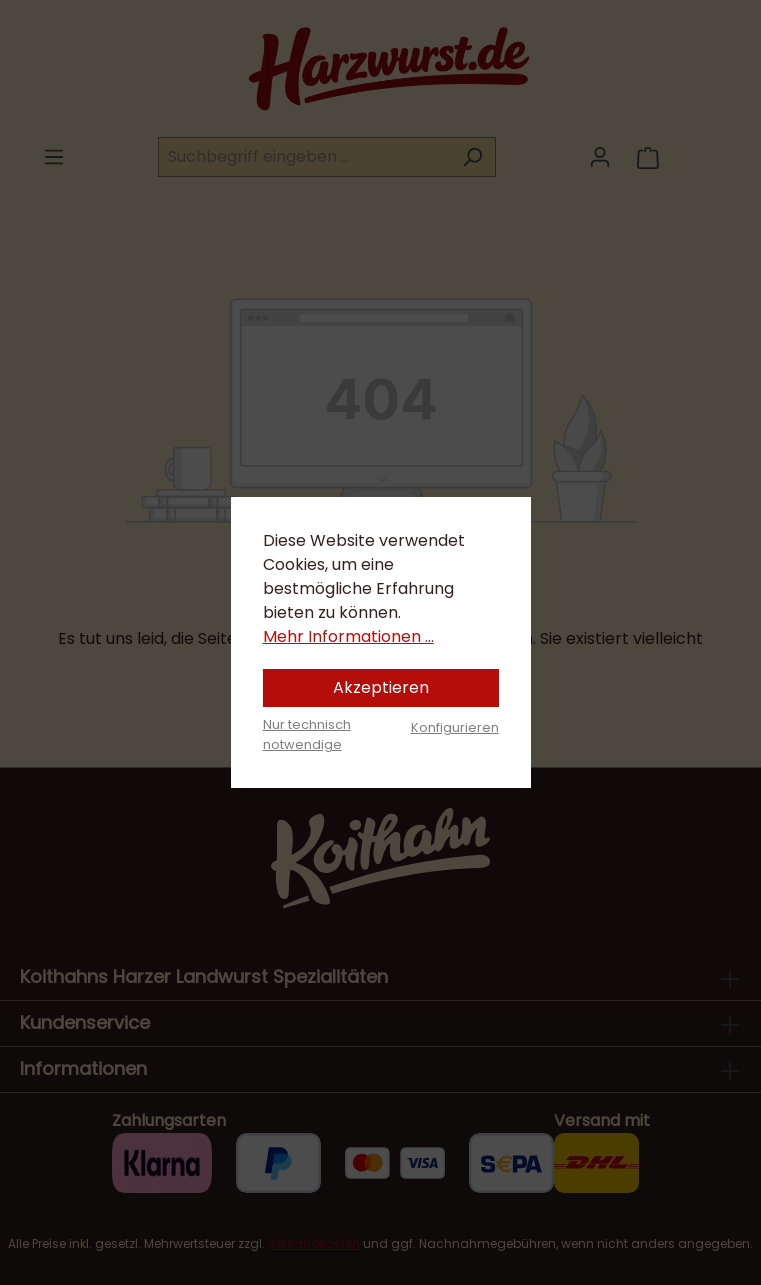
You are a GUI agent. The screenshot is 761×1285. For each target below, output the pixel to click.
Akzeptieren (381, 687)
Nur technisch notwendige (307, 734)
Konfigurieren (455, 727)
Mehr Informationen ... (348, 636)
